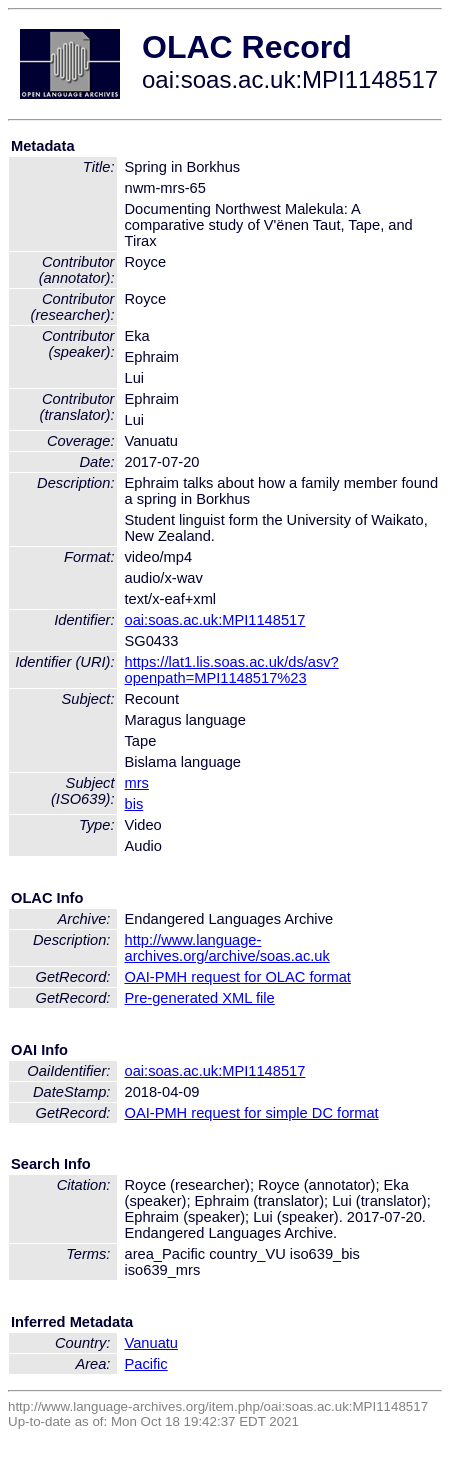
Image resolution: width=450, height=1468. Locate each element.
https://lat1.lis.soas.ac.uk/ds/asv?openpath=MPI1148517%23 (232, 670)
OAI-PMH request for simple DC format (252, 1113)
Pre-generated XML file (200, 998)
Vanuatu (152, 1343)
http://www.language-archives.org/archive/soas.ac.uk (227, 948)
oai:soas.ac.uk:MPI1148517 (215, 620)
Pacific (146, 1364)
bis (134, 804)
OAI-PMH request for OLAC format (238, 977)
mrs (137, 783)
